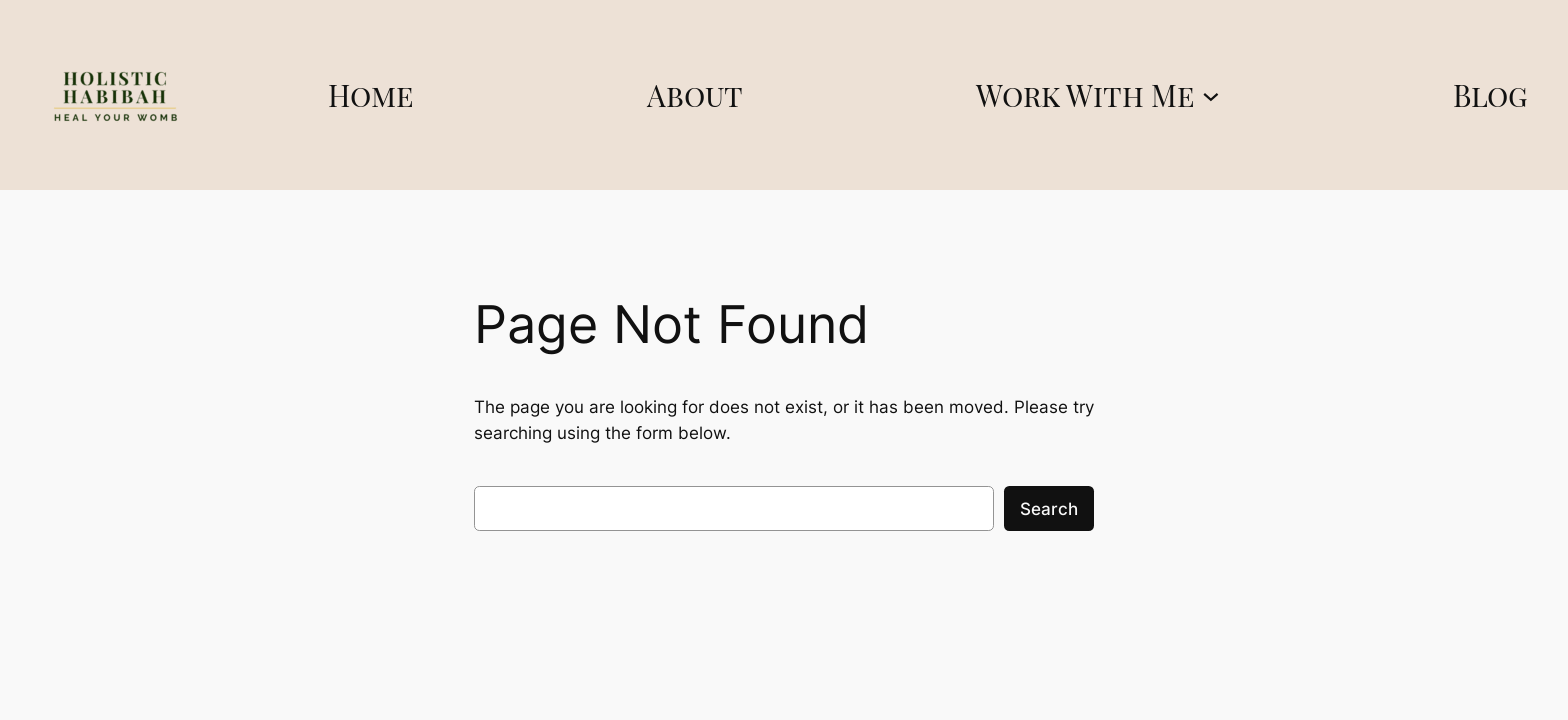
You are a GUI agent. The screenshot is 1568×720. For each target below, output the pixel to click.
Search (1049, 509)
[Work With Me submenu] (1211, 95)
